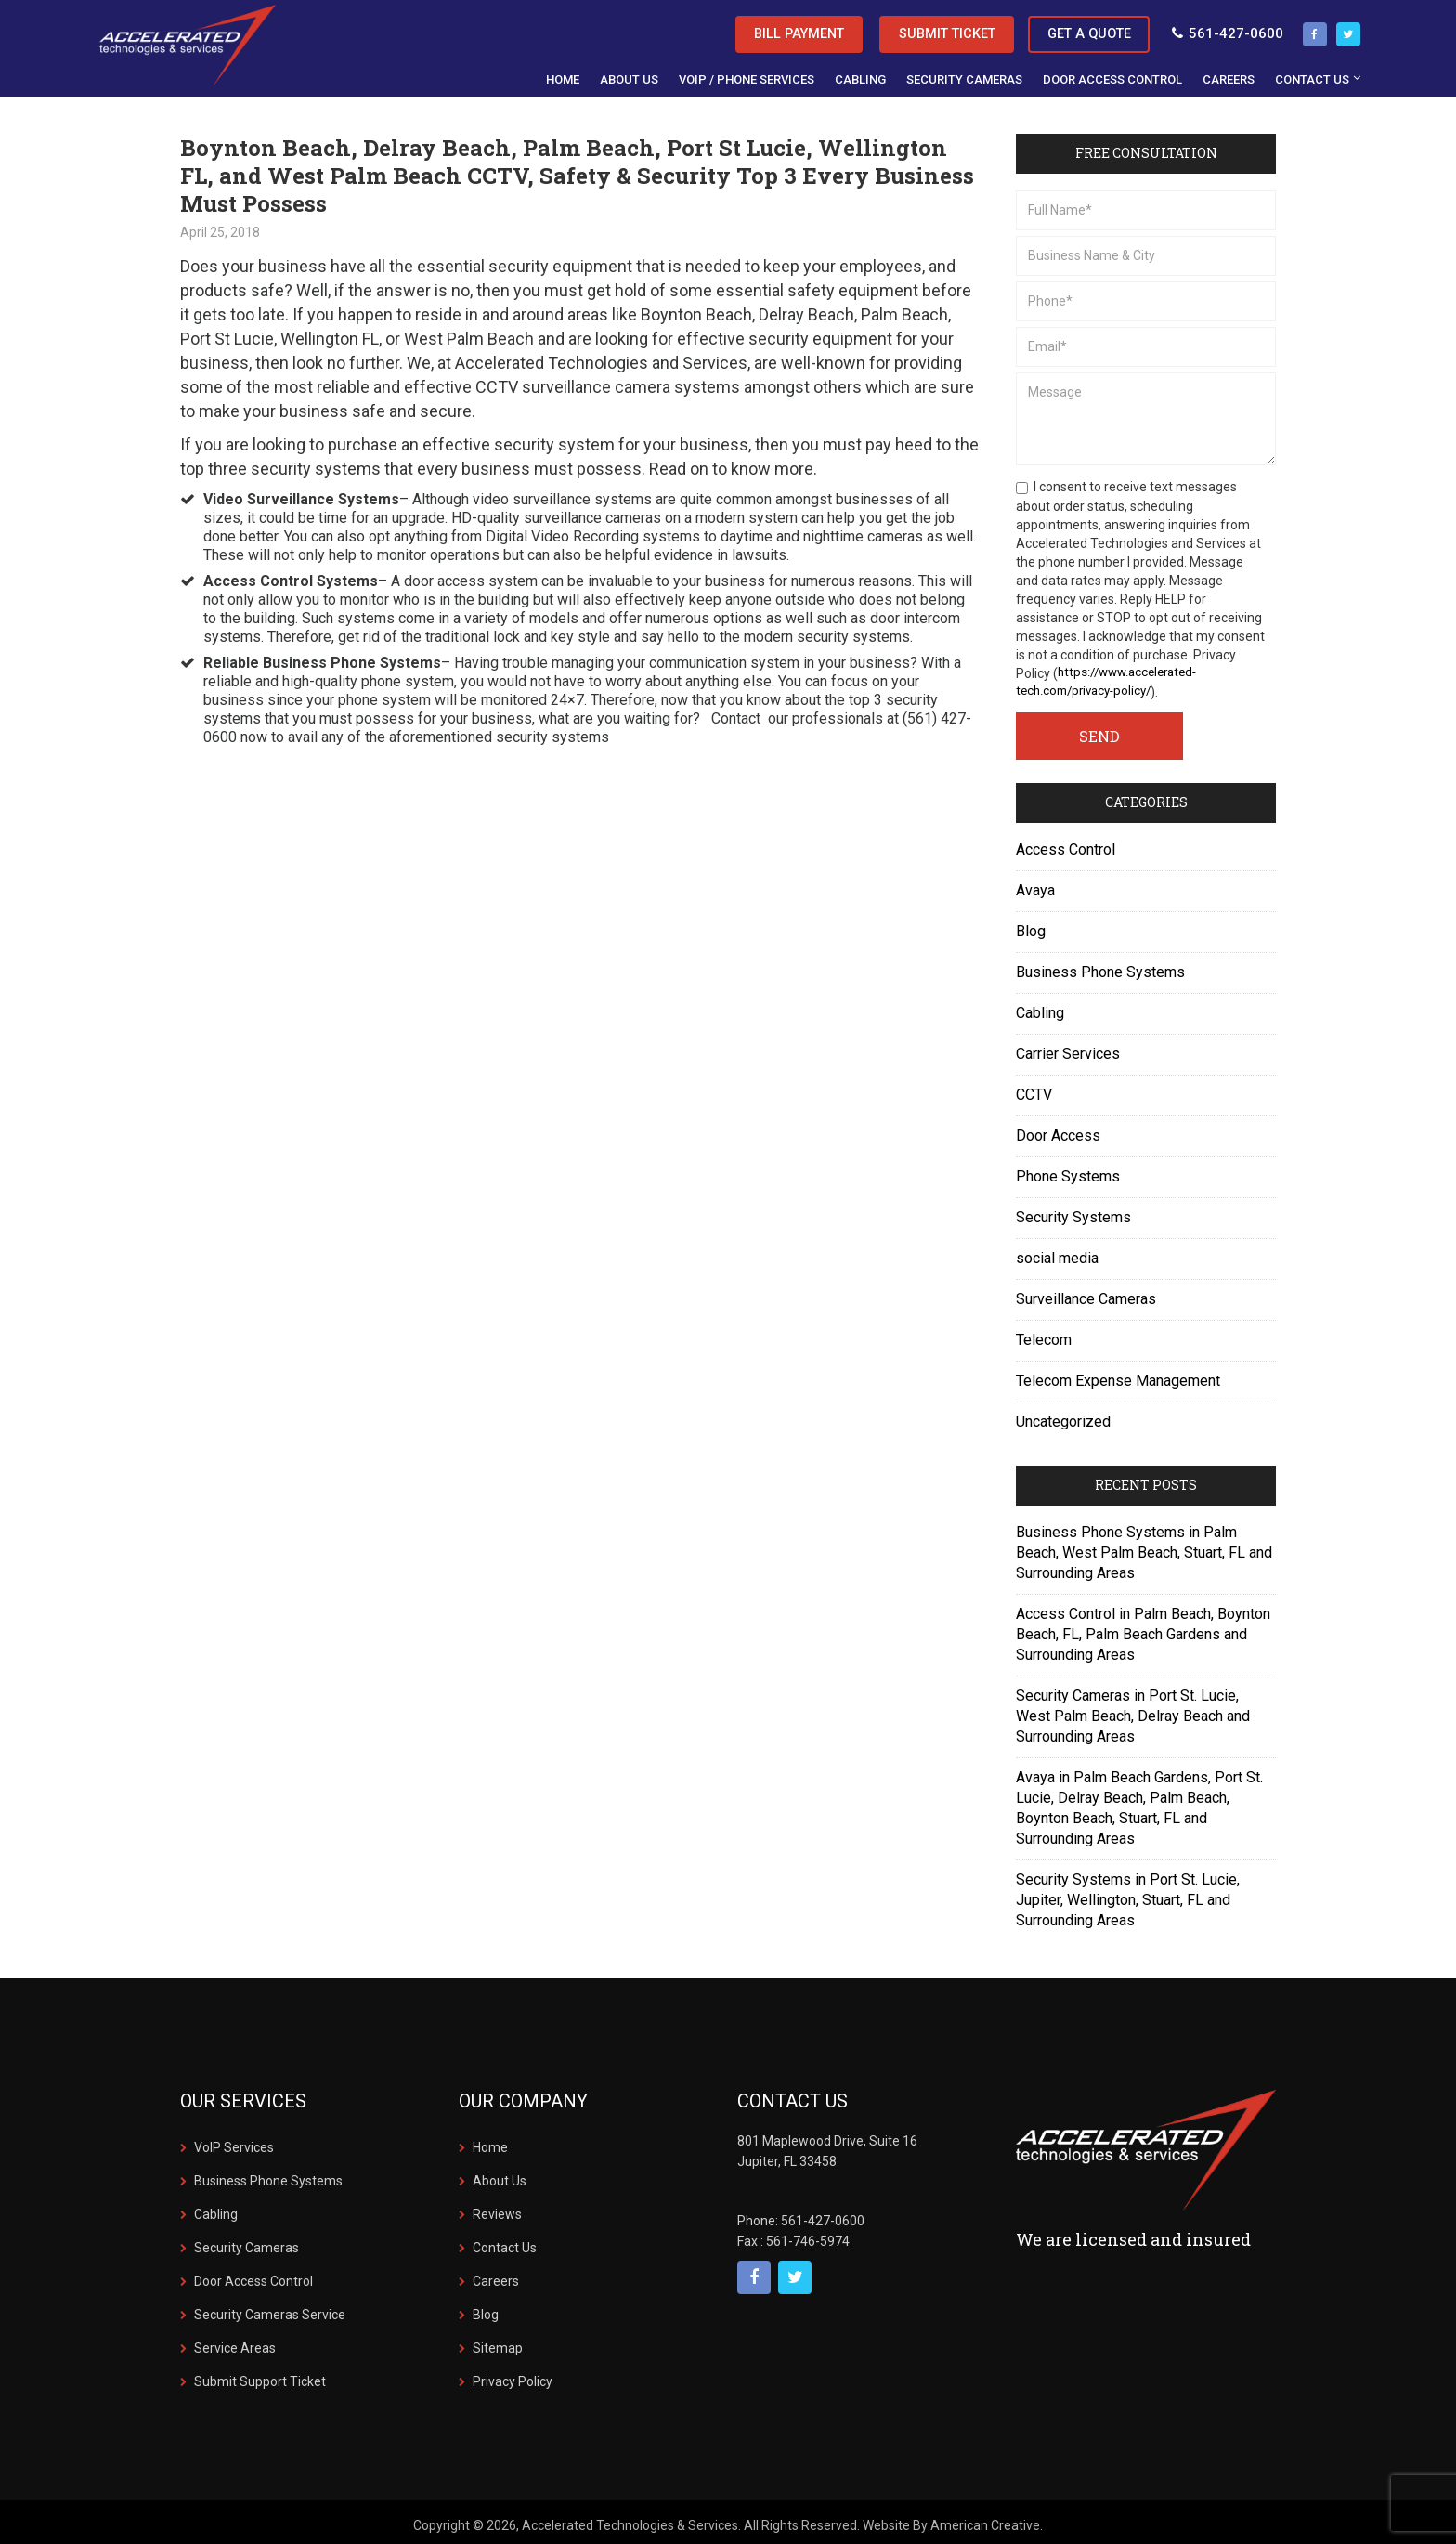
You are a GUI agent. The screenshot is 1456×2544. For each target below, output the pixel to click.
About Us (499, 2175)
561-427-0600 (1216, 28)
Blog (1031, 925)
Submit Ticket (900, 29)
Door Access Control (253, 2275)
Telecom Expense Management (1118, 1375)
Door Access (1058, 1130)
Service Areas (235, 2342)
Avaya (1035, 885)
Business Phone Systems (1100, 966)
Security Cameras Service (269, 2309)
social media (1057, 1252)
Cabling (1040, 1007)
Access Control (1065, 844)
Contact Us (505, 2242)
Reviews (497, 2208)
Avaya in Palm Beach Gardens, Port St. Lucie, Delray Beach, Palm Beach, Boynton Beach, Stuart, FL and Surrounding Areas (1139, 1802)
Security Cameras (246, 2242)
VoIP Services (234, 2141)
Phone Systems (1068, 1171)
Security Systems (1073, 1211)
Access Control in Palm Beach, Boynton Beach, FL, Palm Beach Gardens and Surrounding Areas (1143, 1628)
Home (490, 2141)
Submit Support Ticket (260, 2375)
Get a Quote (1069, 29)
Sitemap (498, 2342)
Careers (496, 2275)
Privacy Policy (512, 2375)
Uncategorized (1063, 1416)
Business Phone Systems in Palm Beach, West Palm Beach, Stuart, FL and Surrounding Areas (1144, 1547)
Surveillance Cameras (1086, 1293)
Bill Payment (722, 29)
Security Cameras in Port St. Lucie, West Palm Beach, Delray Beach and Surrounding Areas (1133, 1710)
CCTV (1034, 1089)
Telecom (1044, 1334)
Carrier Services (1068, 1048)
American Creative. (986, 2519)
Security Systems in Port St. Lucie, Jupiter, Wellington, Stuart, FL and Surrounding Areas (1128, 1894)
